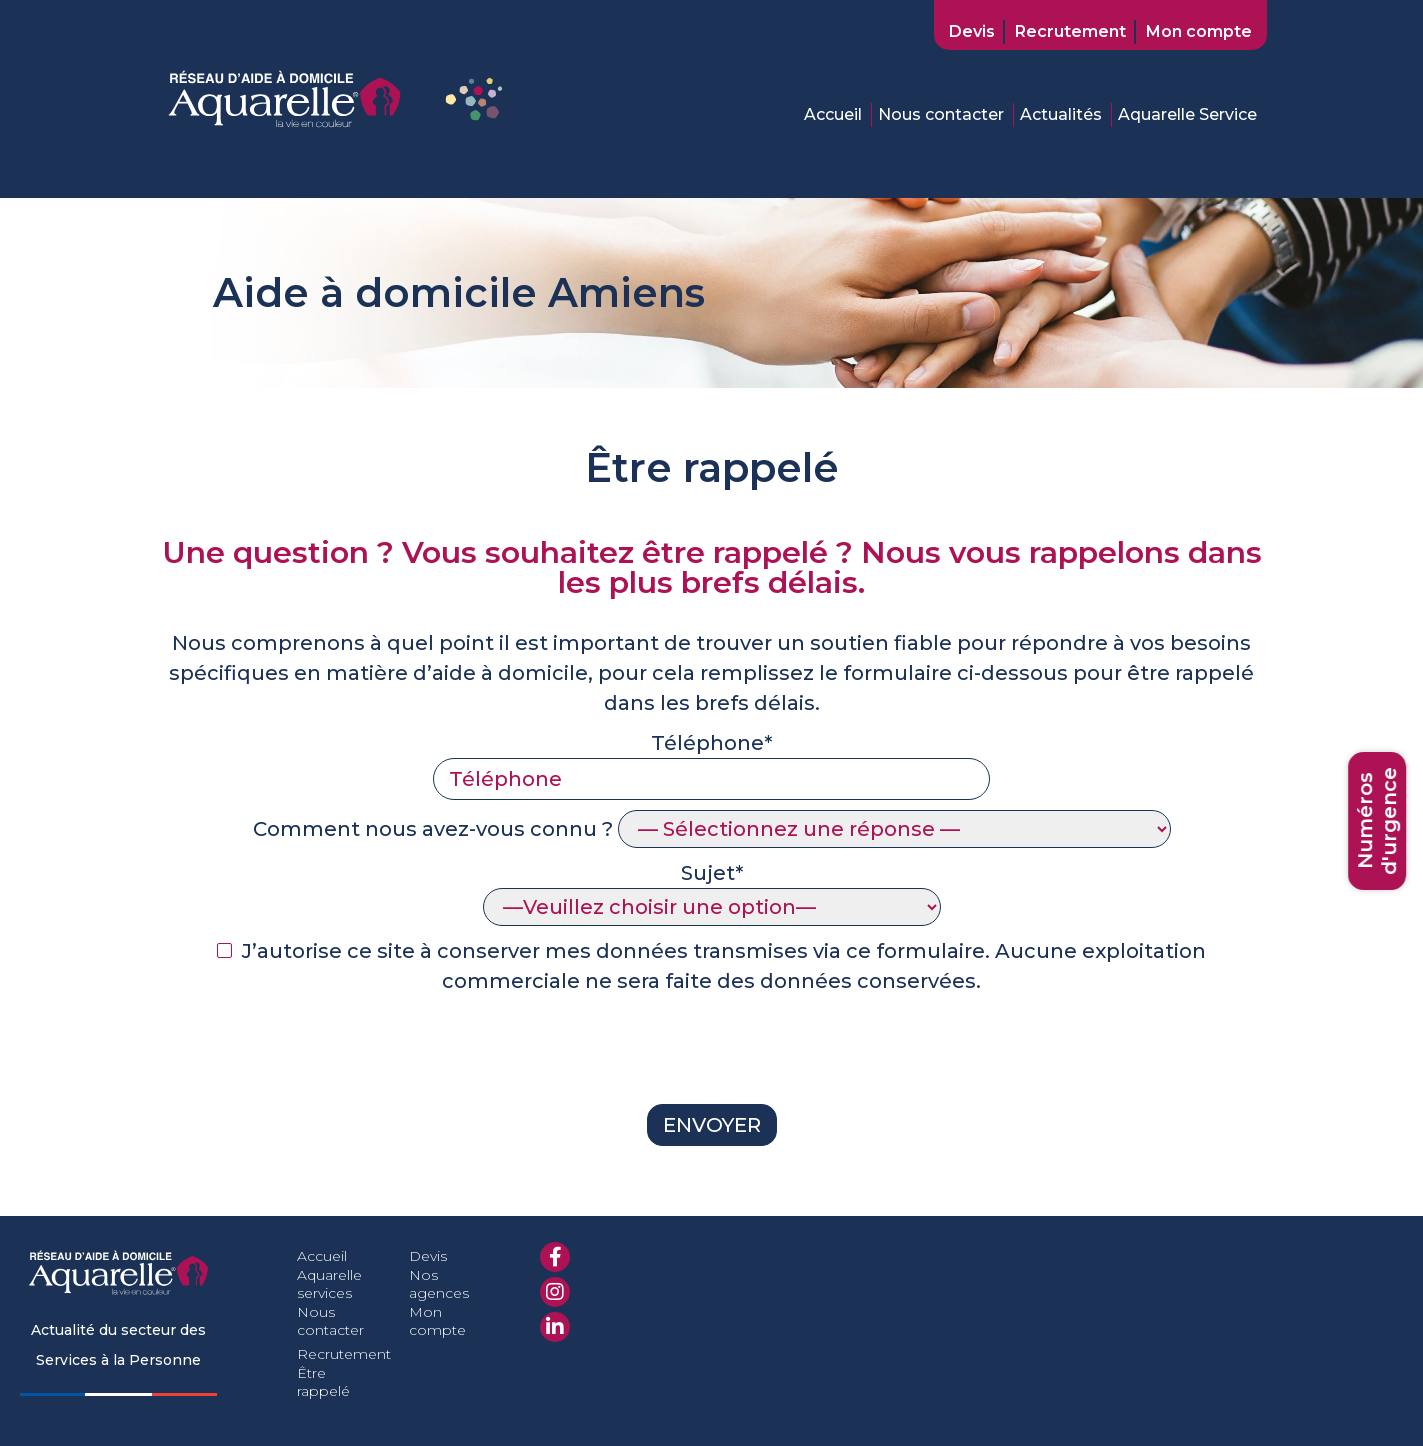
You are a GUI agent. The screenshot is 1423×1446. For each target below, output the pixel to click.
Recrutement (1070, 31)
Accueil (833, 114)
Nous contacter (941, 114)
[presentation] (309, 1055)
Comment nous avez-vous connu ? (712, 829)
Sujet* (712, 890)
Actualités (1061, 114)
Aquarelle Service (1187, 114)
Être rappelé (323, 1382)
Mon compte (1199, 31)
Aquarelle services (329, 1284)
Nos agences (439, 1284)
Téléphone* (711, 761)
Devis (972, 31)
